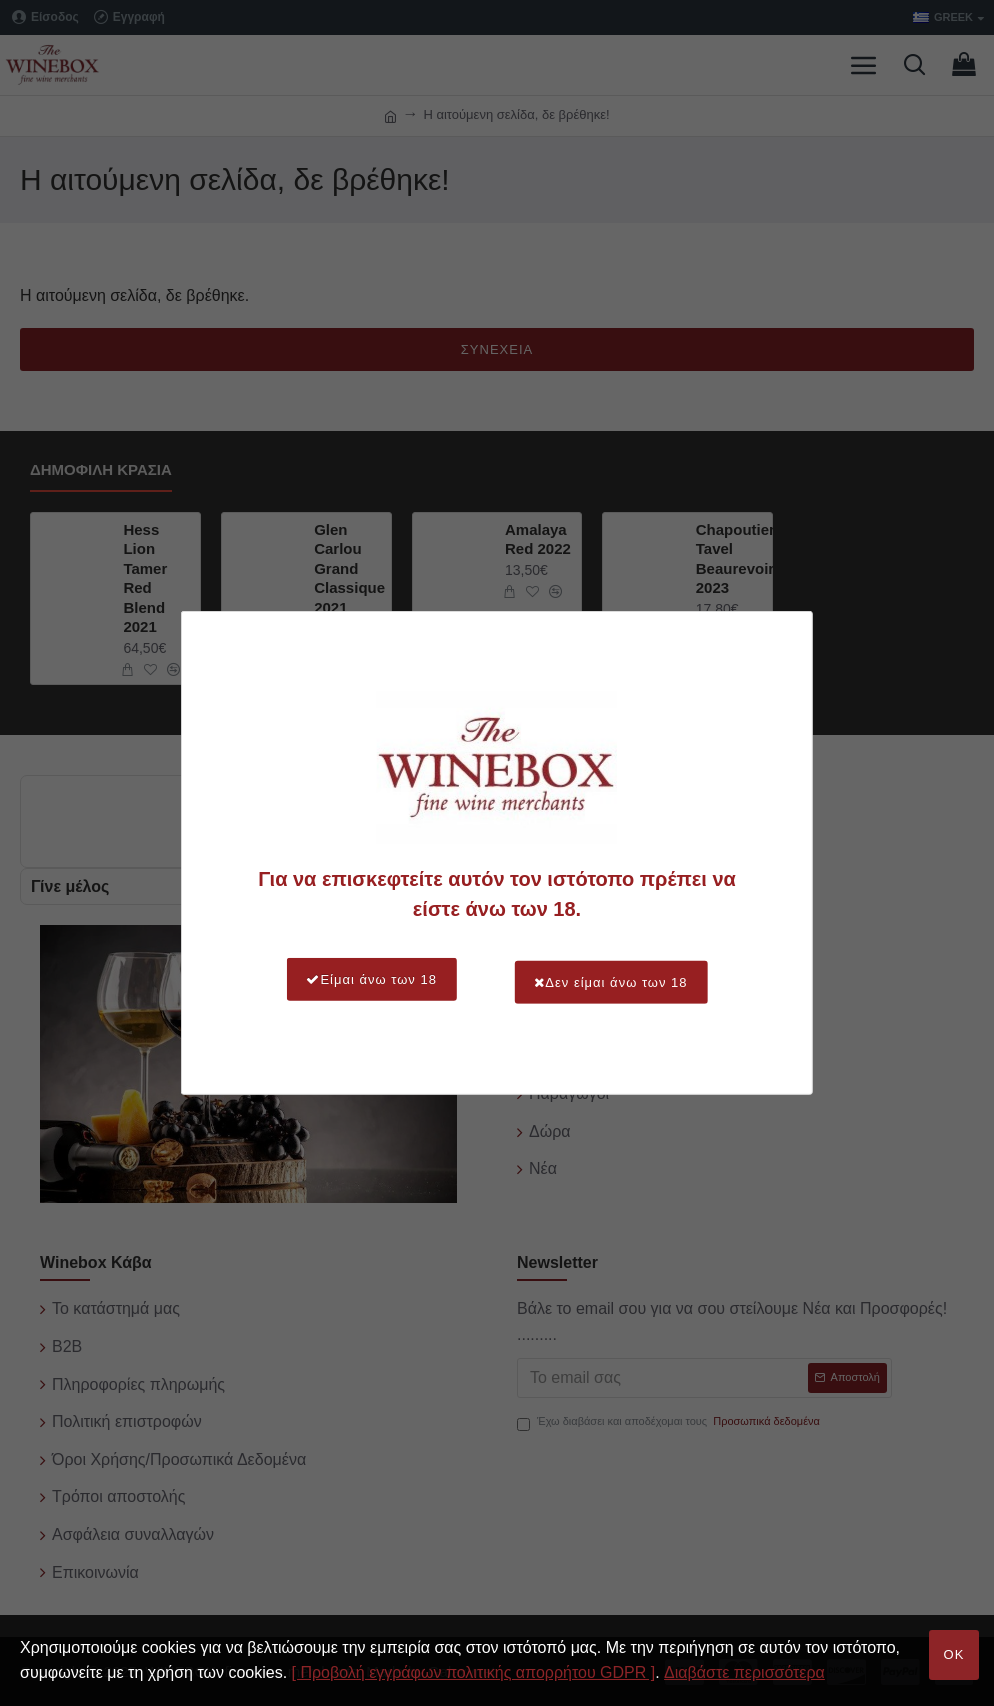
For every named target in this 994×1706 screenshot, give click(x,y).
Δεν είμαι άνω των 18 (626, 979)
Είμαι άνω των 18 (355, 979)
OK (954, 1654)
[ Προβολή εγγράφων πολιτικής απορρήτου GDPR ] (474, 1672)
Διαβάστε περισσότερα (744, 1672)
